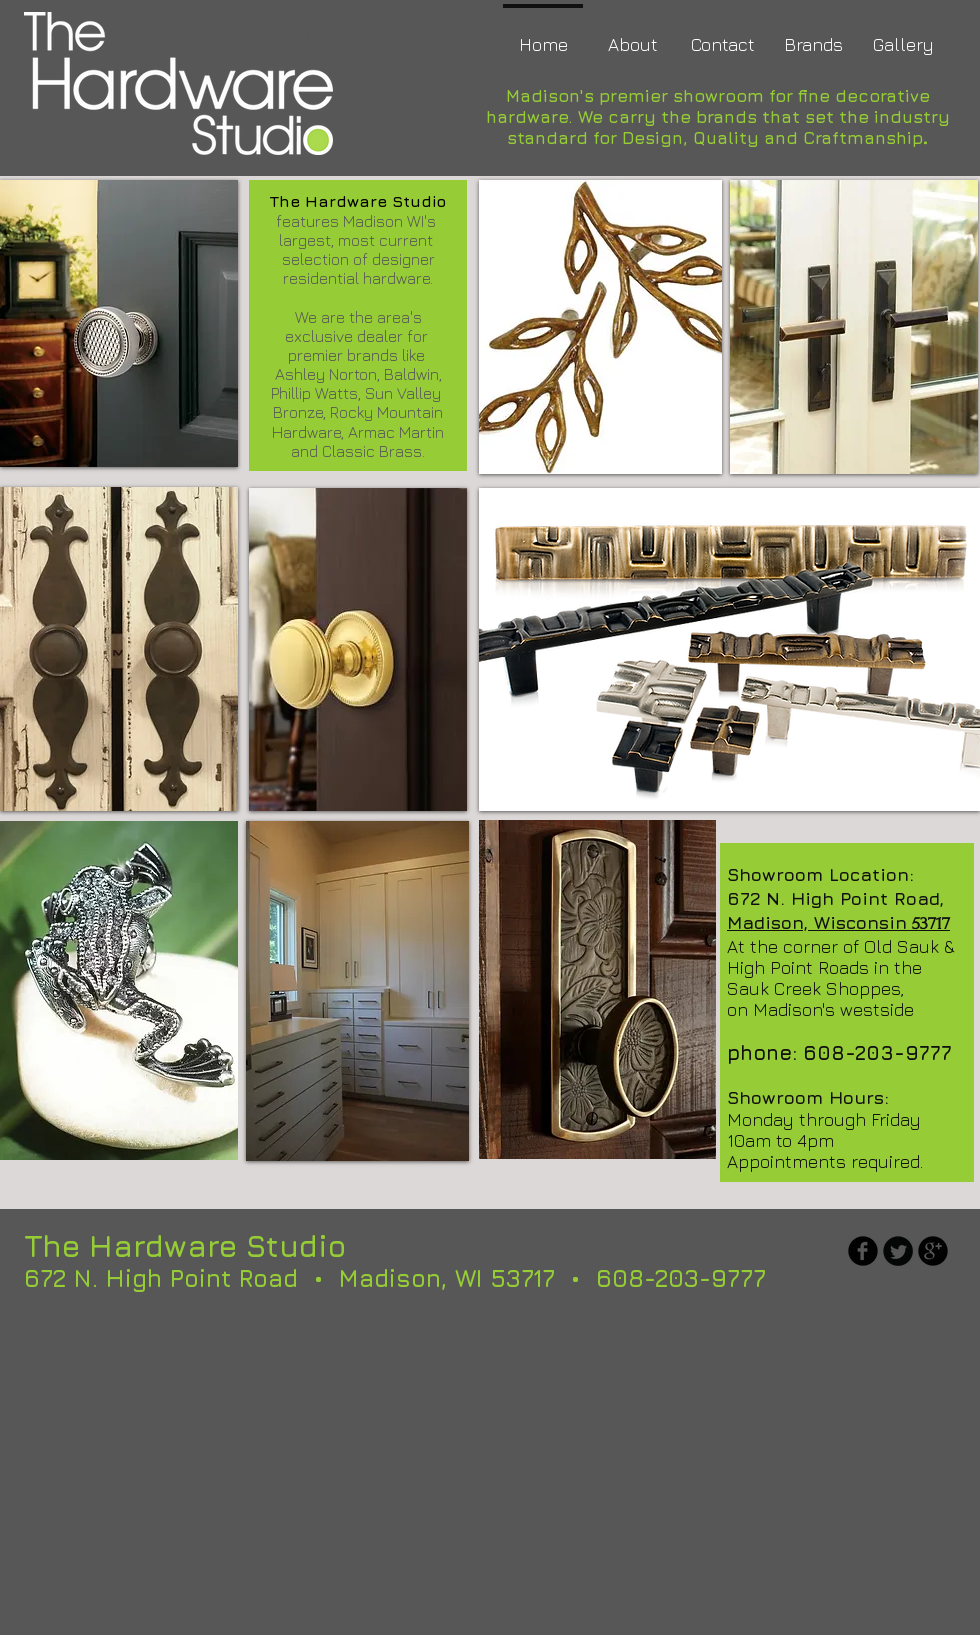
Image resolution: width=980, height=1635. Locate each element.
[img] (119, 323)
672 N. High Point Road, (835, 898)
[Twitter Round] (898, 1251)
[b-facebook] (863, 1251)
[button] (119, 649)
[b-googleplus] (933, 1251)
